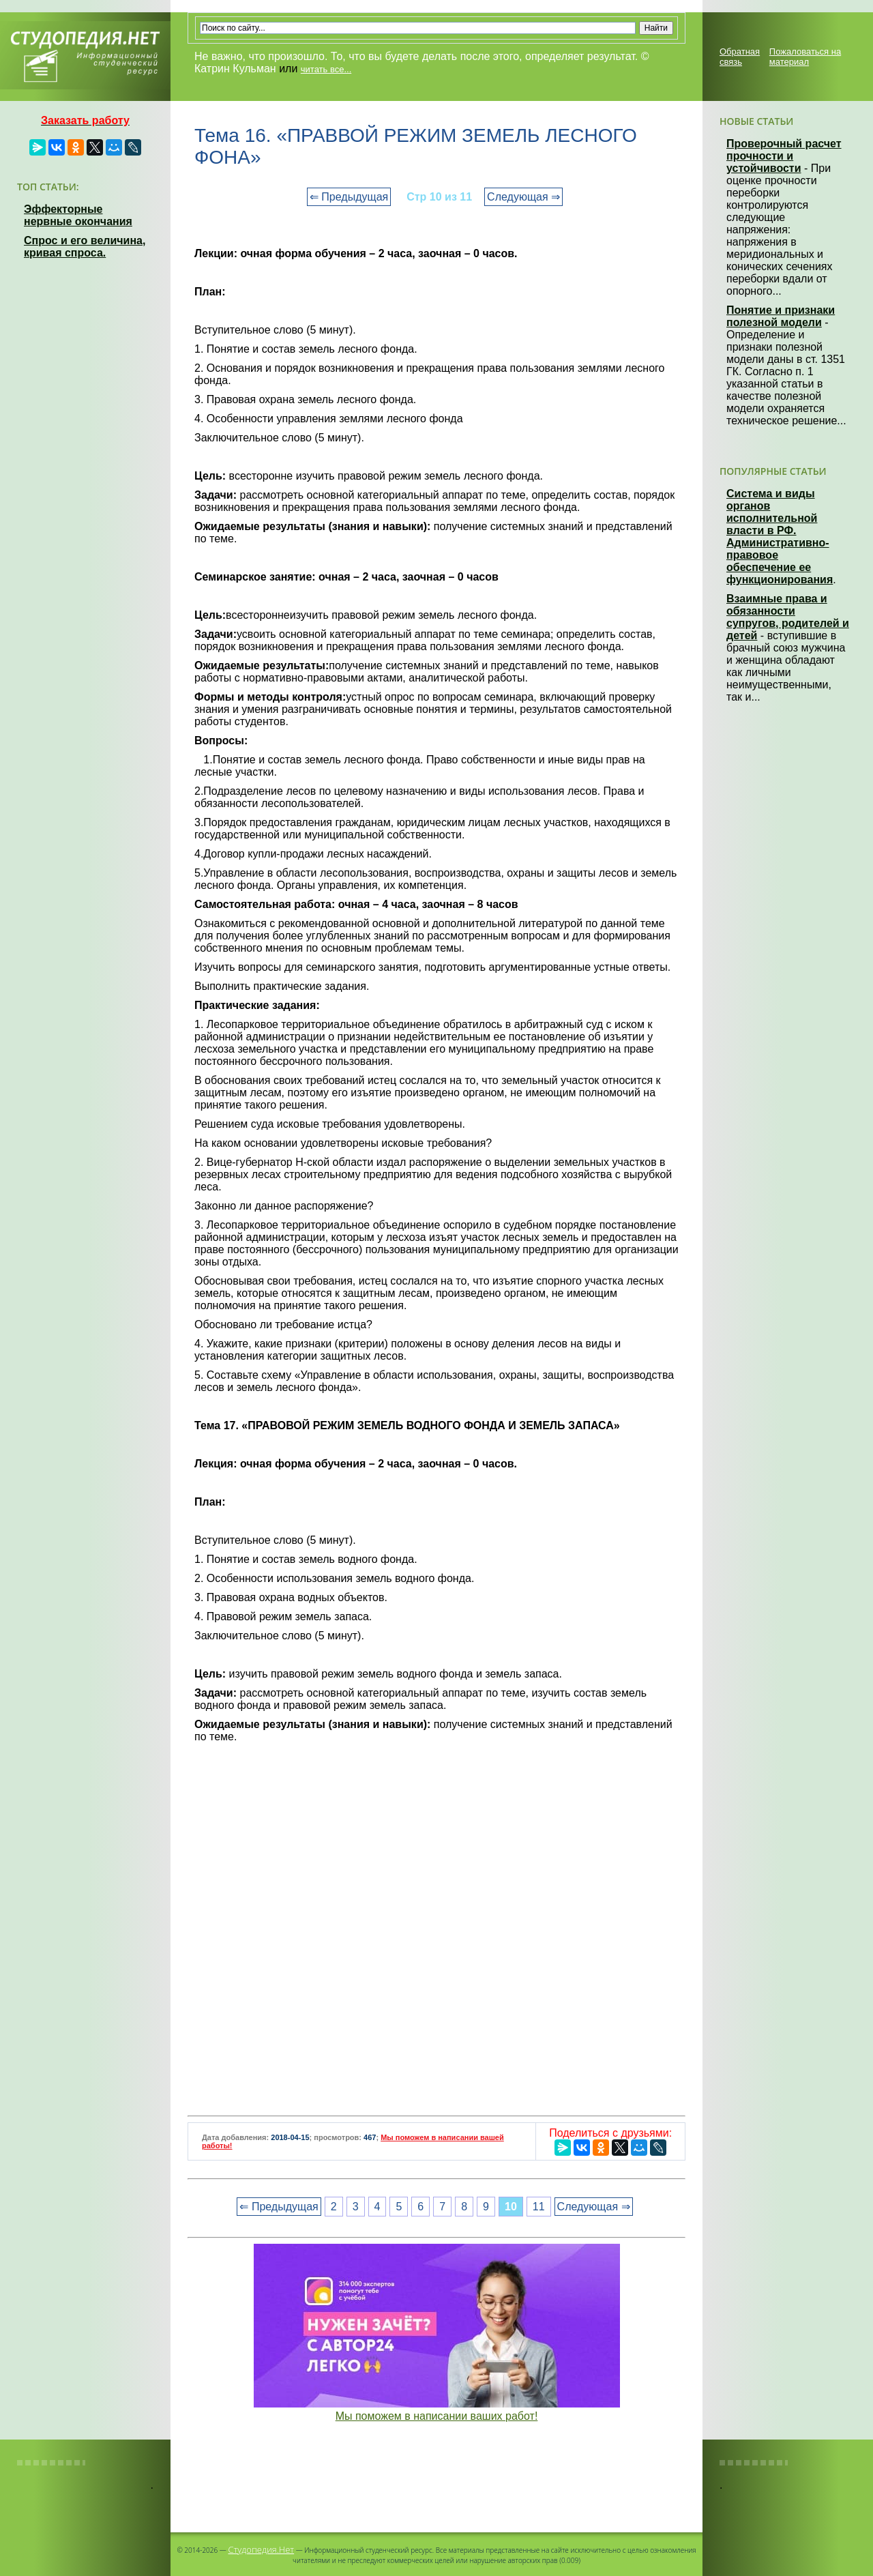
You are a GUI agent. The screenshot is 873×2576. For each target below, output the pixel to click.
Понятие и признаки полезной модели (780, 316)
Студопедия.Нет (261, 2549)
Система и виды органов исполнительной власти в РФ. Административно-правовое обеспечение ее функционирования (779, 536)
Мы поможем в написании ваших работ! (437, 2416)
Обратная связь (740, 56)
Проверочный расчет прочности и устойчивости (784, 156)
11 (539, 2206)
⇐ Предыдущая (349, 197)
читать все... (326, 69)
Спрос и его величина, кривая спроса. (84, 247)
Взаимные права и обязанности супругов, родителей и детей (787, 617)
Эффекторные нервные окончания (78, 215)
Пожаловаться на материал (805, 56)
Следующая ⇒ (523, 197)
